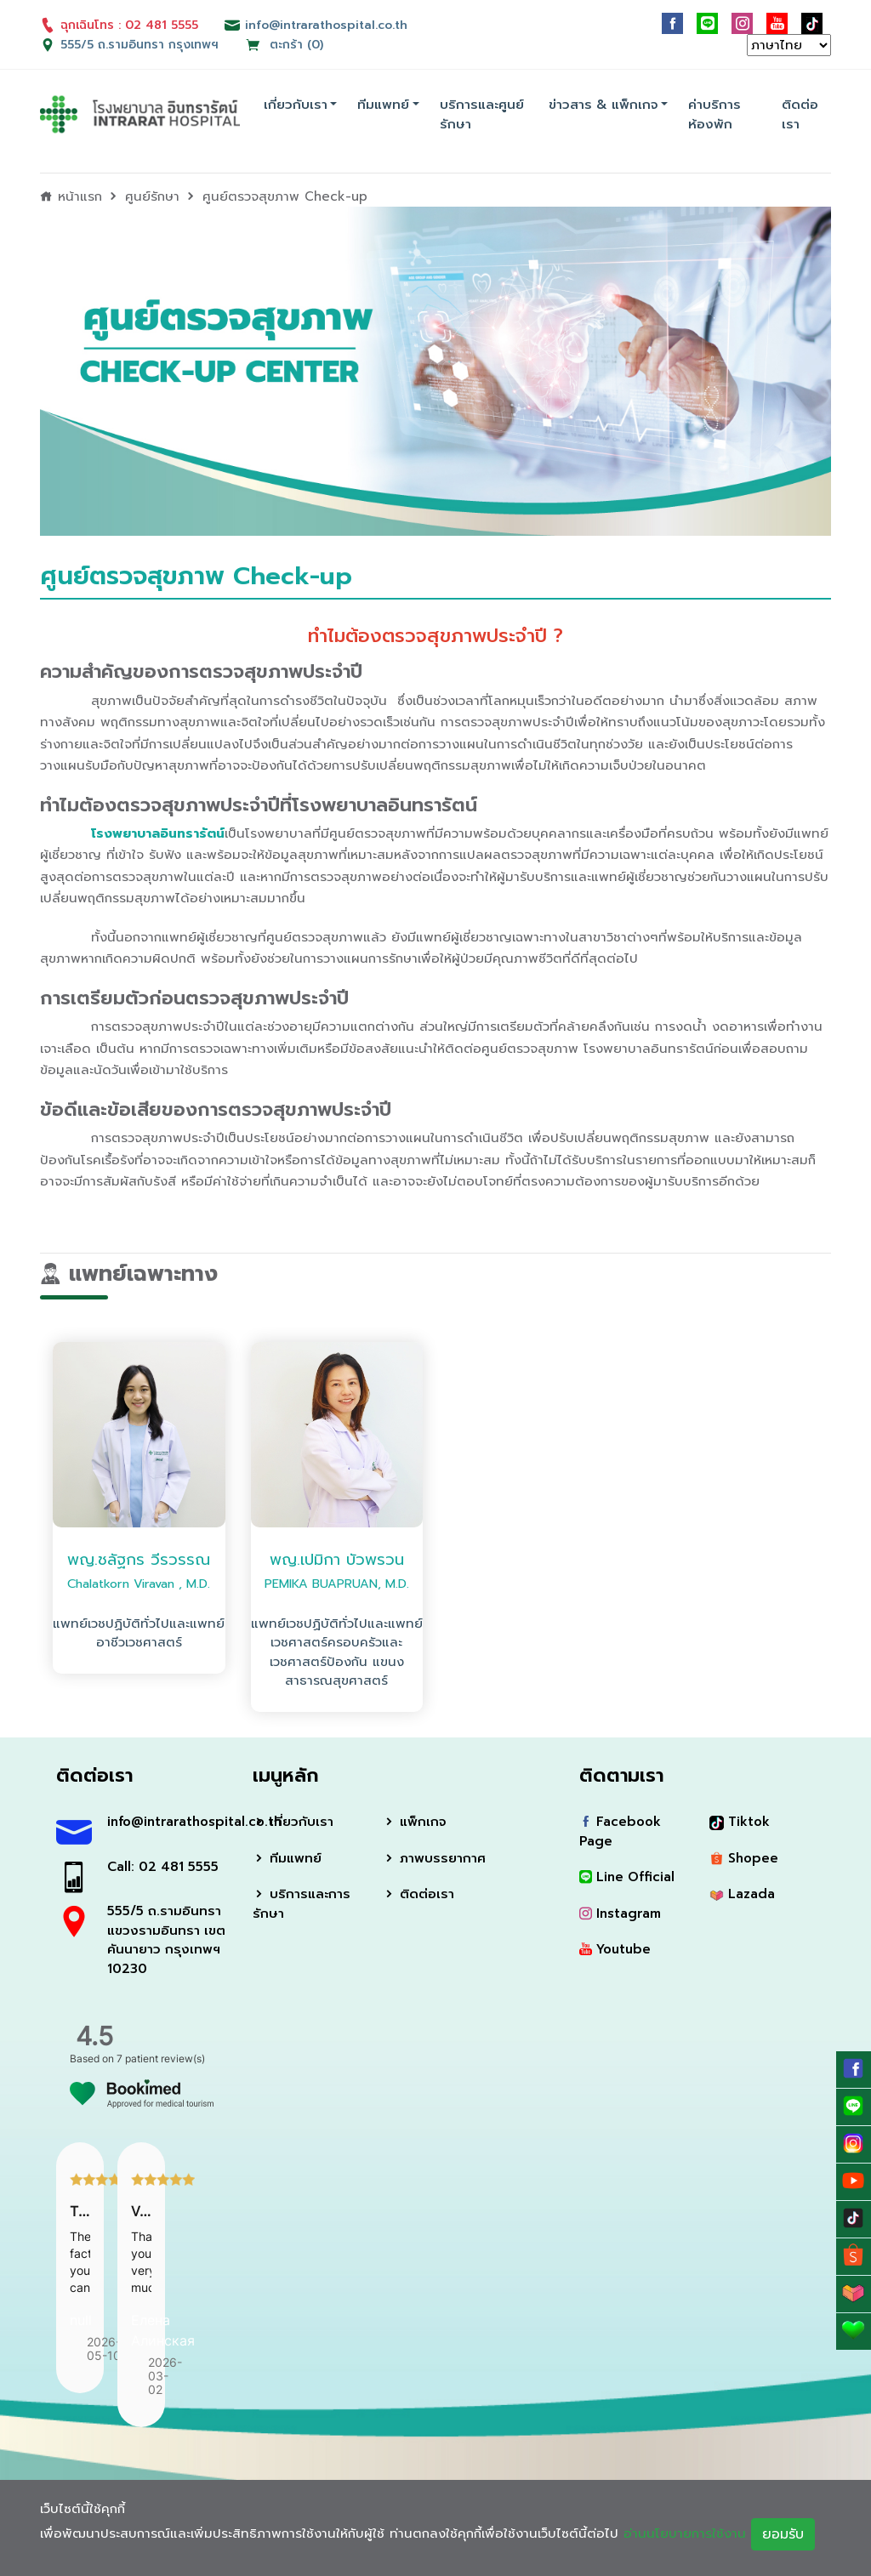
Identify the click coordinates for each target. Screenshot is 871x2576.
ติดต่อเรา (800, 114)
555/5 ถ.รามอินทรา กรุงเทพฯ (139, 45)
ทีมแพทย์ (383, 104)
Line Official (627, 1877)
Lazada (742, 1894)
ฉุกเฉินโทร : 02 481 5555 (119, 25)
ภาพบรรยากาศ (434, 1858)
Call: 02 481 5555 (163, 1866)
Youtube (615, 1949)
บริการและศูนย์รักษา (482, 114)
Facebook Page (620, 1831)
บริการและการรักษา (301, 1904)
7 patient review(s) (161, 2058)
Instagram (620, 1913)
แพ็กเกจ (415, 1821)
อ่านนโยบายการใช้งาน (684, 2533)
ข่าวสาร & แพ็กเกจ (603, 104)
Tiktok (739, 1821)
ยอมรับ (783, 2534)
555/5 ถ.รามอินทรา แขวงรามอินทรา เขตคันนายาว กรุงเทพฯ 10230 (166, 1940)
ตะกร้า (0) (284, 45)
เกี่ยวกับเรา (295, 104)
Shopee (743, 1858)
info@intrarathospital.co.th (166, 1821)
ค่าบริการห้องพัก (714, 114)
